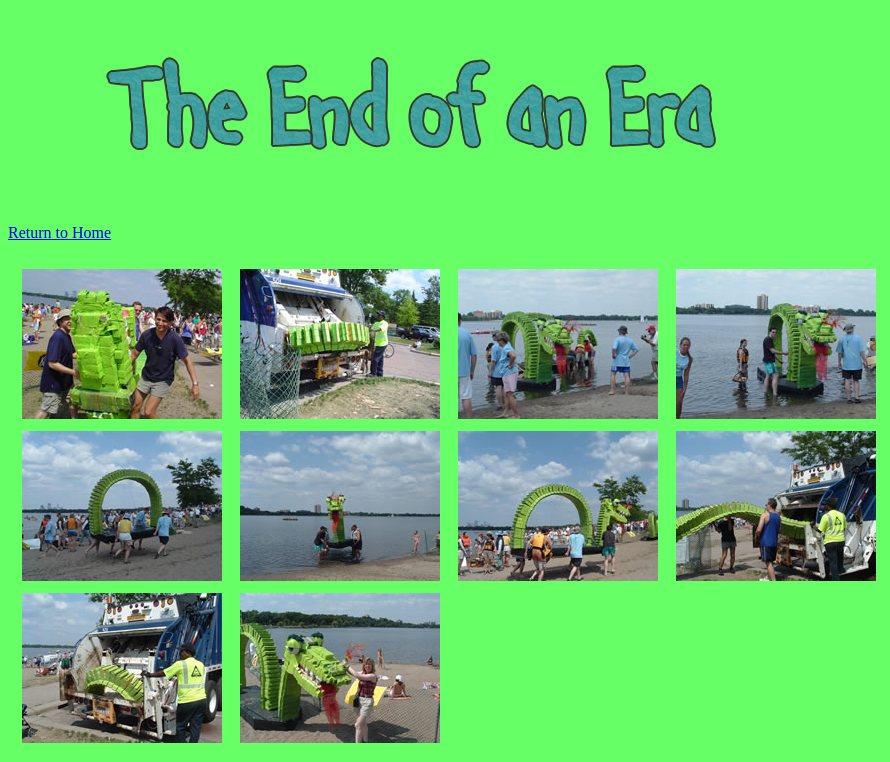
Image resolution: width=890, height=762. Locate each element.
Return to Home (59, 232)
